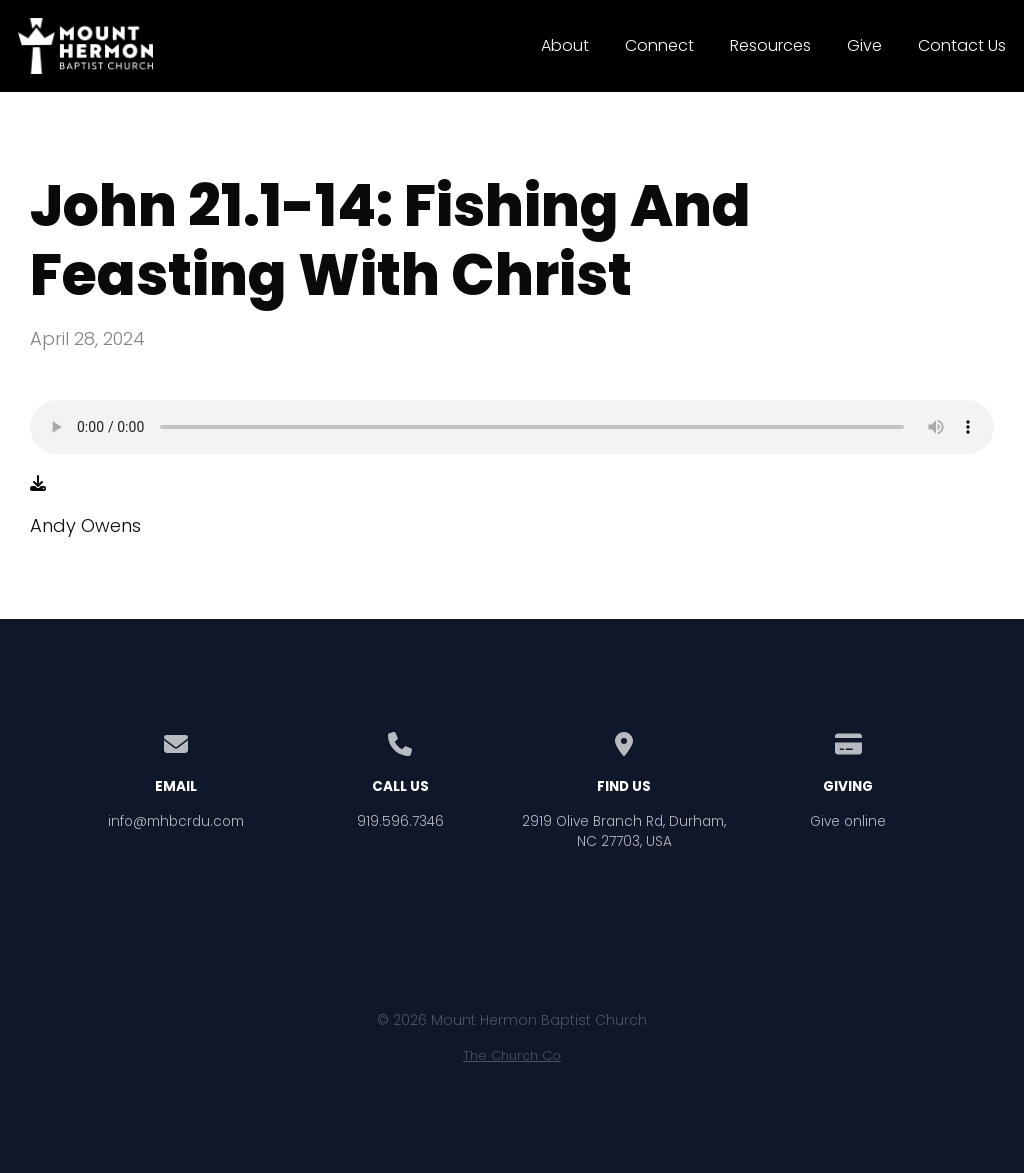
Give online (848, 821)
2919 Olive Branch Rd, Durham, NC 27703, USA (624, 831)
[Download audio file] (38, 484)
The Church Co (512, 1055)
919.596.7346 (400, 821)
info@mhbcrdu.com (176, 821)
